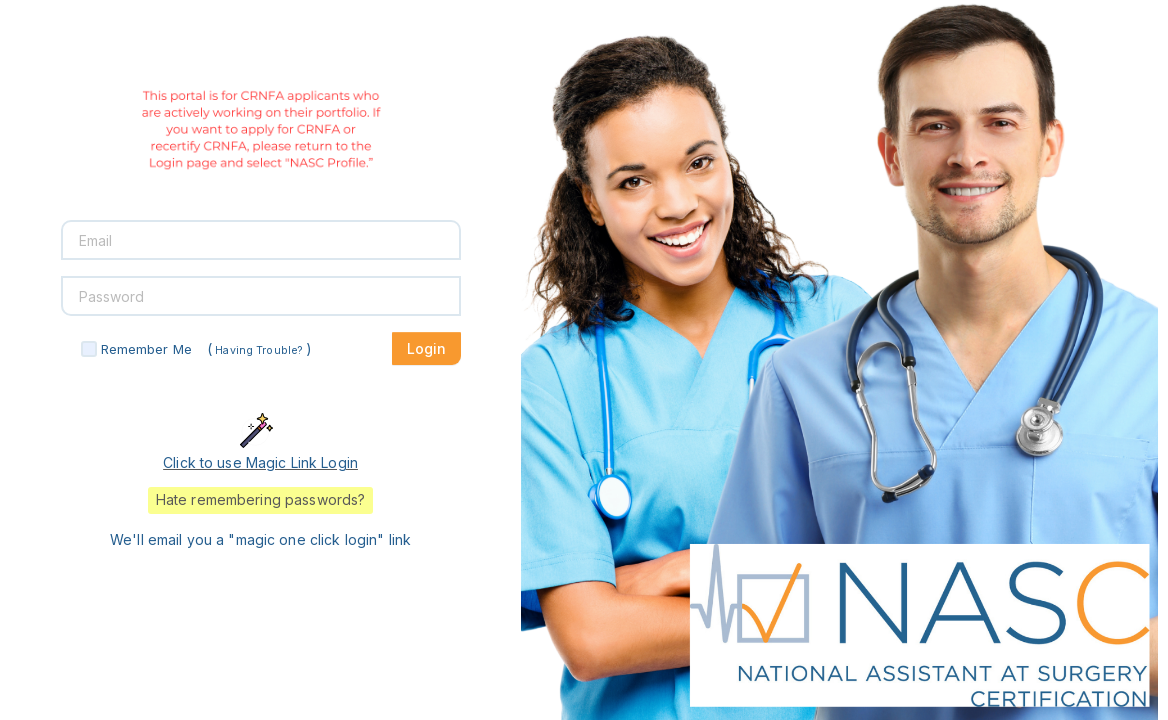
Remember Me (146, 349)
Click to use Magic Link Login (260, 462)
